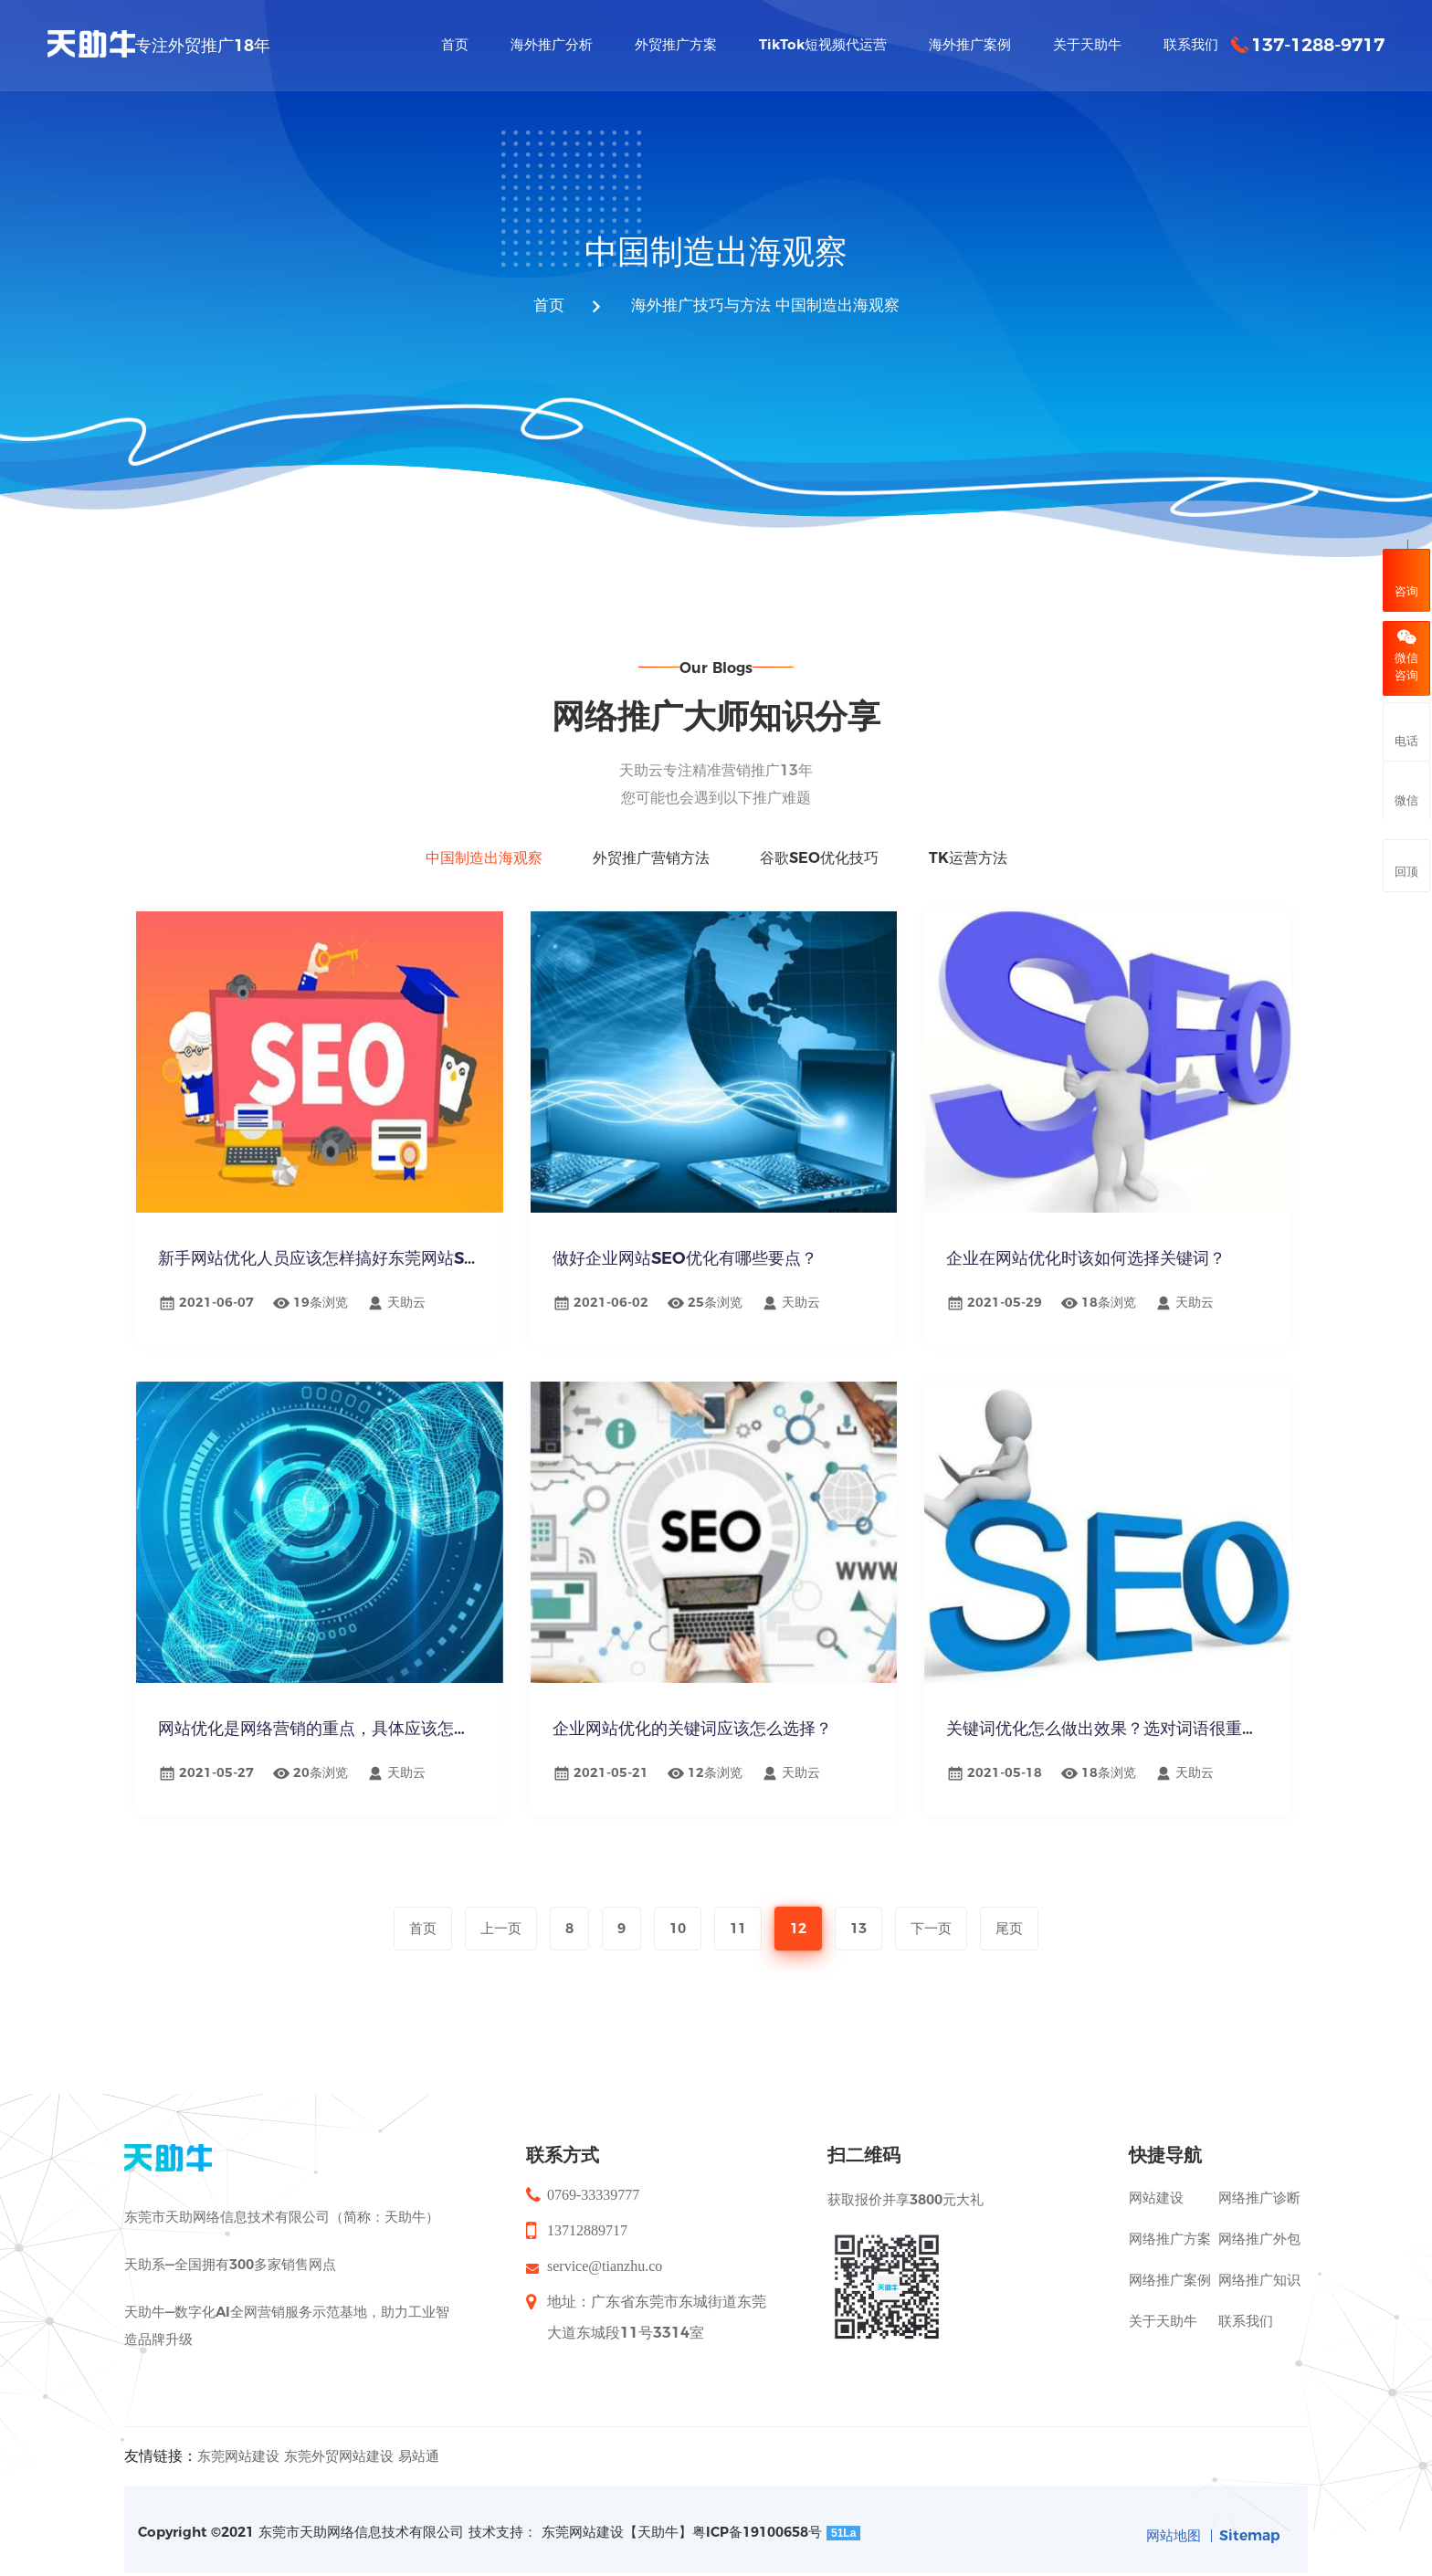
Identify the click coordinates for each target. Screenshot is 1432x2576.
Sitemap (1248, 2524)
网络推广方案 (1170, 2227)
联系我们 (1245, 2309)
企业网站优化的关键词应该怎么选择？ (696, 1733)
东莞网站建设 (238, 2445)
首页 (540, 307)
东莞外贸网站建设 (339, 2445)
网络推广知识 (1259, 2268)
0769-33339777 (593, 2184)
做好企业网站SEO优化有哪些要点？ (688, 1263)
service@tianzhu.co (604, 2255)
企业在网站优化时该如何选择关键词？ (1089, 1263)
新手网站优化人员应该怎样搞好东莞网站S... (320, 1263)
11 (738, 1928)
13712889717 (587, 2219)
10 (677, 1928)
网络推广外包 (1259, 2227)
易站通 (418, 2445)
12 (798, 1928)
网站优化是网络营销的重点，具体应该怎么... (320, 1733)
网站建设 (1156, 2186)
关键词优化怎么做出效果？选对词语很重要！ (1108, 1733)
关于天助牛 (1163, 2309)
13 (858, 1928)
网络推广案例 (1170, 2268)
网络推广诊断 (1259, 2186)
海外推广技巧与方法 (698, 307)
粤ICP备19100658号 (757, 2520)
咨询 (1406, 577)
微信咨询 (1406, 656)
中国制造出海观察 (842, 307)
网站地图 (1169, 2524)
